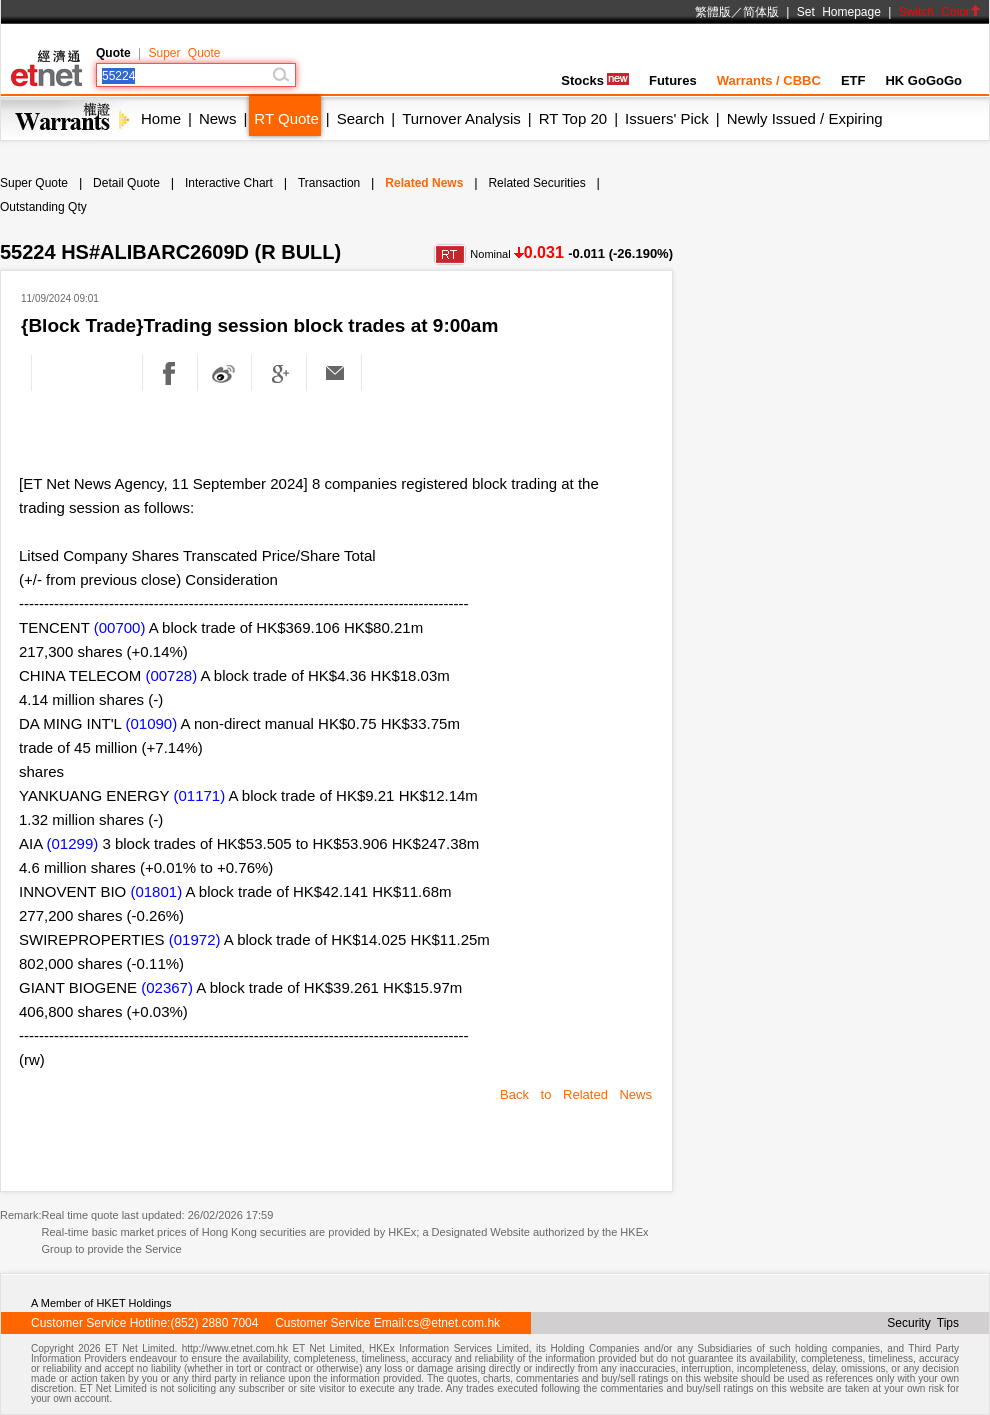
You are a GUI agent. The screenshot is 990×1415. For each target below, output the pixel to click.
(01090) (152, 723)
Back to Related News (576, 1094)
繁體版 (713, 12)
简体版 (761, 12)
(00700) (120, 627)
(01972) (195, 939)
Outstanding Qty (43, 207)
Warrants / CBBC (769, 80)
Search (361, 118)
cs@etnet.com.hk (453, 1323)
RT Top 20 (573, 118)
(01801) (156, 891)
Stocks (595, 80)
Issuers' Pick (667, 118)
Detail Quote (126, 183)
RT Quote (286, 118)
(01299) (73, 843)
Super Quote (184, 53)
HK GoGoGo (923, 80)
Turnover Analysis (461, 118)
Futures (673, 80)
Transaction (329, 183)
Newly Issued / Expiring (805, 118)
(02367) (167, 987)
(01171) (199, 795)
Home (161, 118)
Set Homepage (839, 12)
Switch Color (940, 12)
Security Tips (923, 1323)
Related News (424, 183)
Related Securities (536, 183)
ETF (853, 80)
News (218, 118)
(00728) (171, 675)
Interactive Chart (229, 183)
